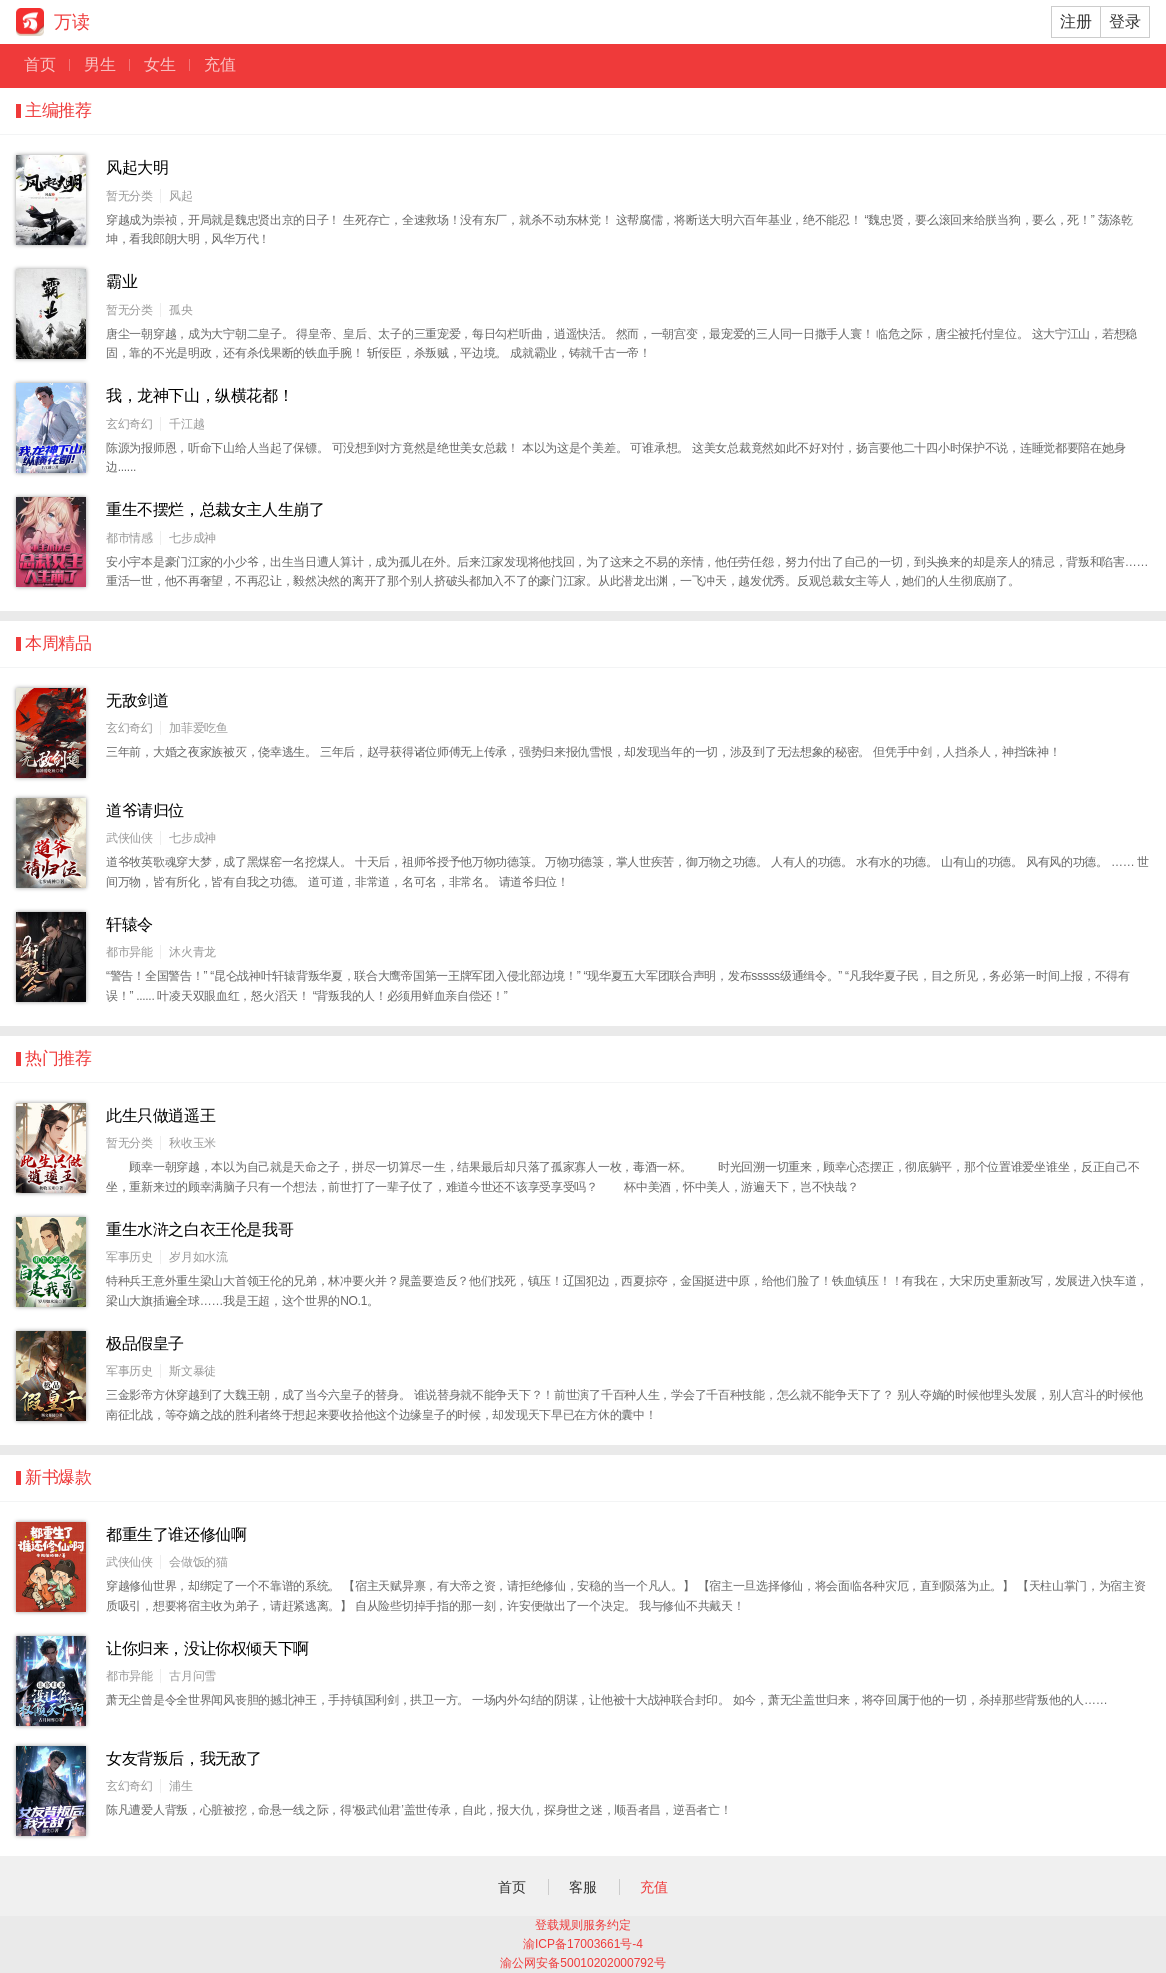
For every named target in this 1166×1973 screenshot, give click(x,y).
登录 (1125, 21)
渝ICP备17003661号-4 (583, 1944)
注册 (1076, 21)
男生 (107, 64)
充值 (220, 64)
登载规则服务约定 (583, 1925)
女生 (167, 64)
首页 (47, 64)
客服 (583, 1887)
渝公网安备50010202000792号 (582, 1963)
